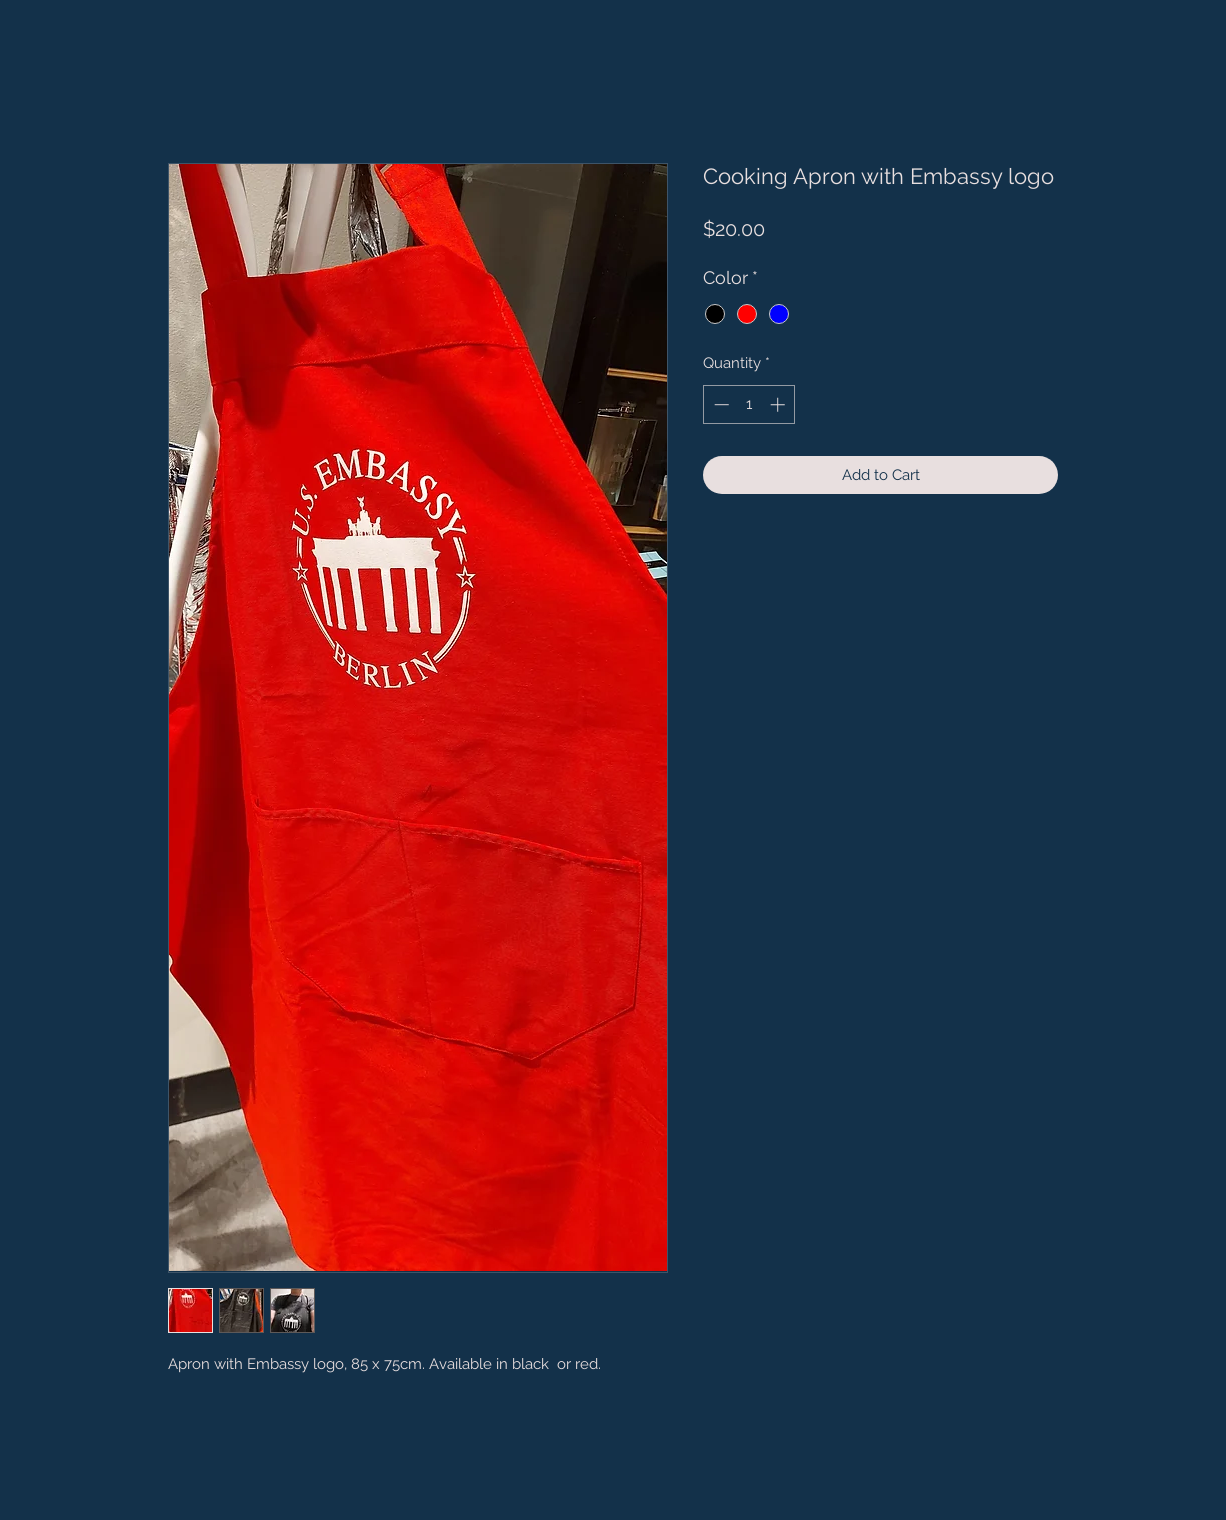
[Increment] (779, 404)
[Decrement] (719, 404)
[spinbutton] (749, 404)
